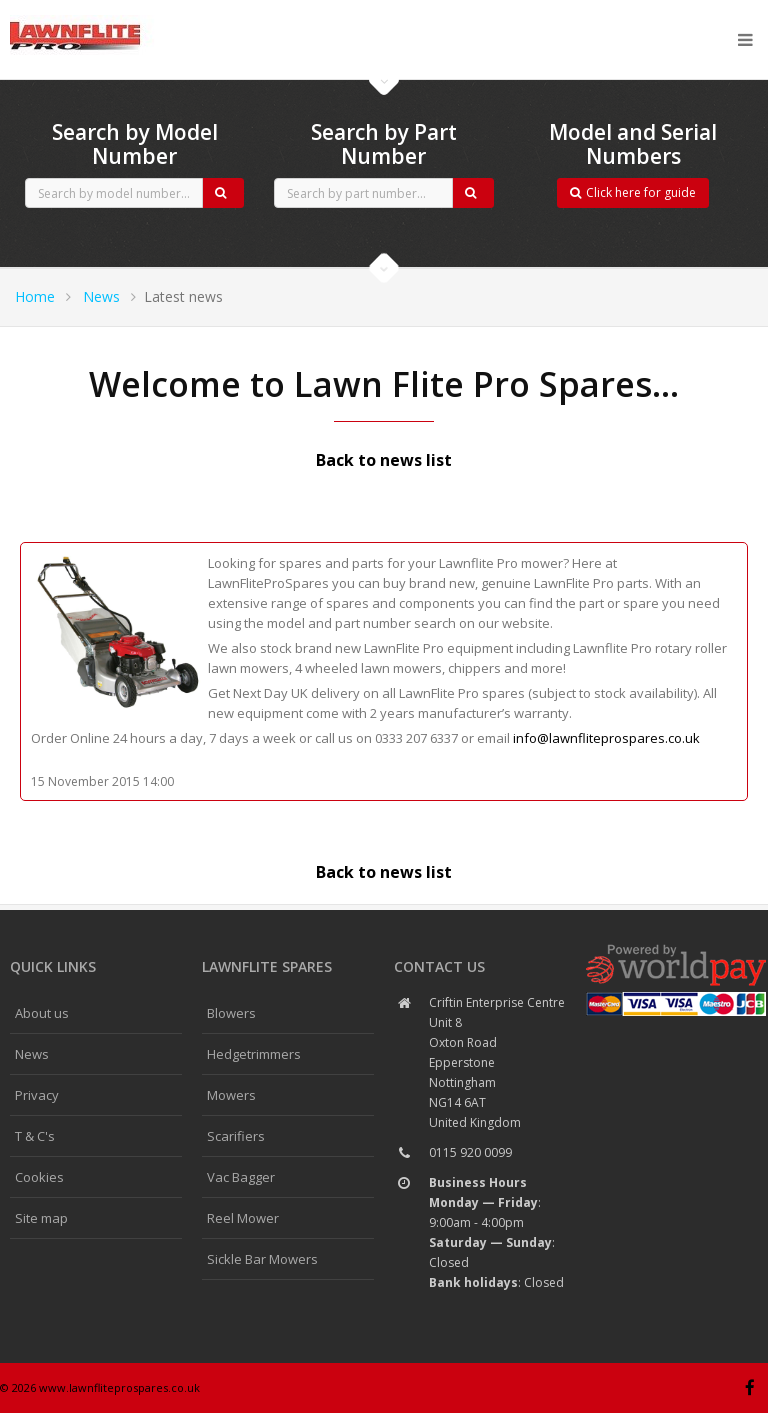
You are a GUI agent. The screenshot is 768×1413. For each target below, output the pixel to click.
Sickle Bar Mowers (262, 1259)
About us (42, 1013)
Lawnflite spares (267, 966)
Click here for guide (633, 192)
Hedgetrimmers (254, 1054)
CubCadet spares (120, 16)
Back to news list (384, 460)
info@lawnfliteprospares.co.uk (606, 738)
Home (35, 296)
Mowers (231, 1095)
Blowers (231, 1013)
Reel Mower (243, 1218)
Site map (41, 1218)
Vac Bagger (241, 1177)
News (101, 296)
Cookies (39, 1177)
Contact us (439, 966)
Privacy (37, 1095)
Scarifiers (236, 1136)
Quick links (53, 966)
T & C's (35, 1136)
